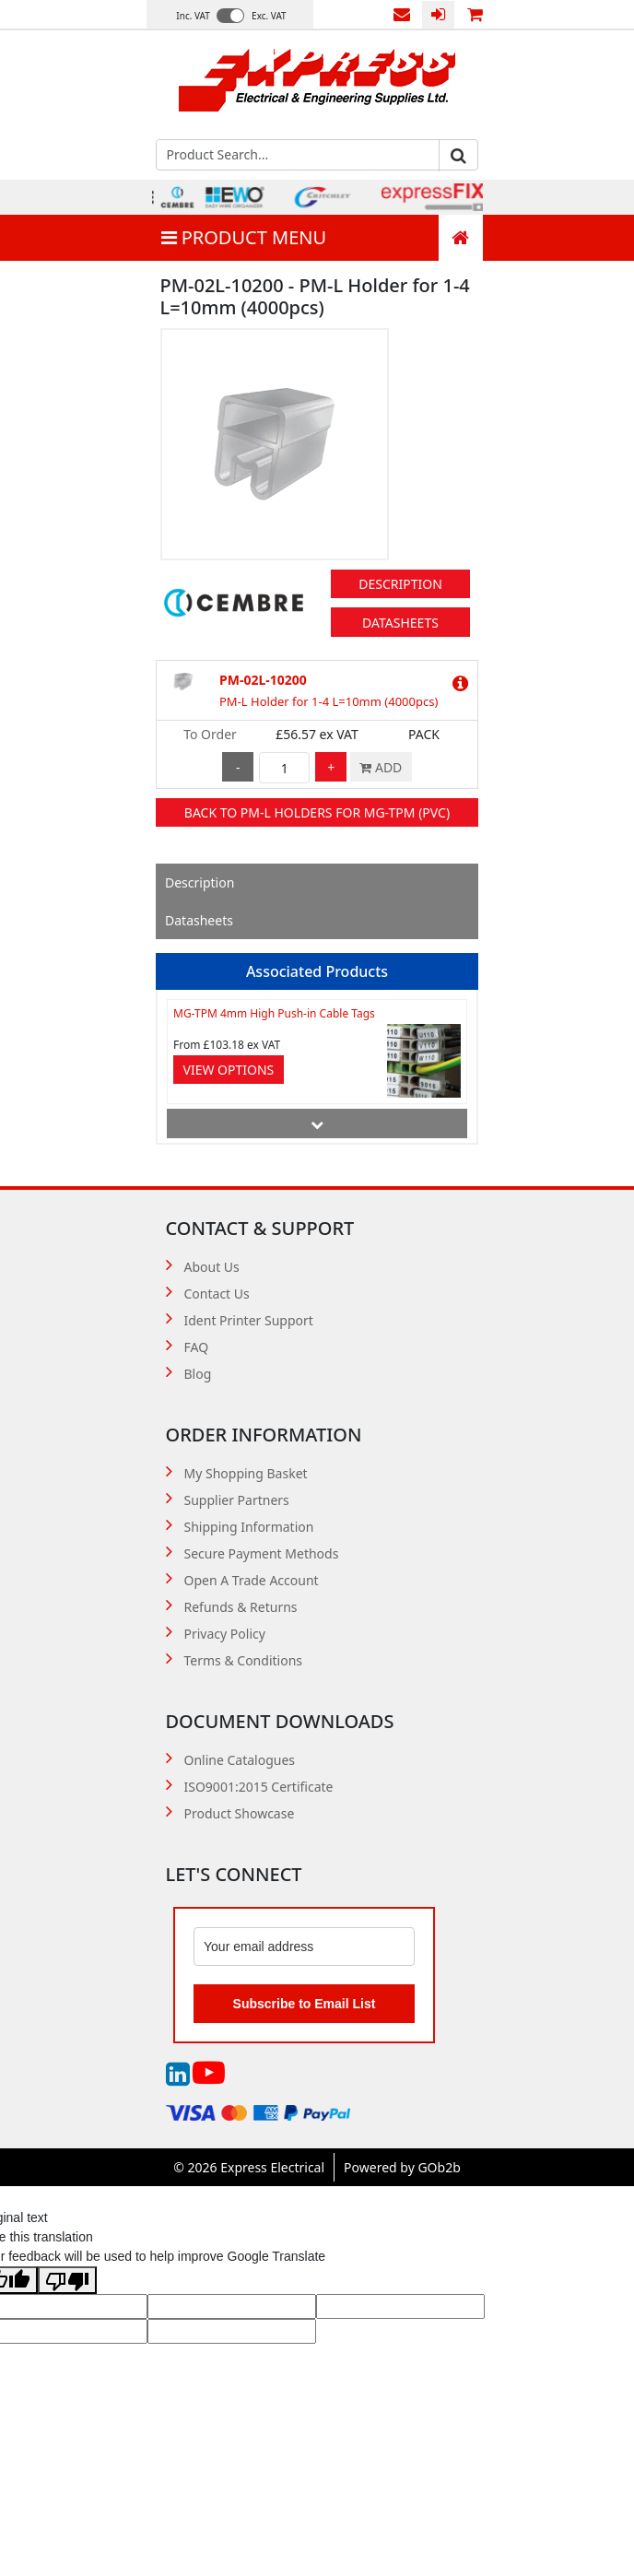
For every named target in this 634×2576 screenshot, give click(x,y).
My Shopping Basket (246, 1473)
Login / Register (438, 15)
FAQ (196, 1347)
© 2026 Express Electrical (248, 2167)
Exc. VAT (269, 15)
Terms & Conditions (243, 1660)
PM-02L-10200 (263, 679)
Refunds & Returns (241, 1607)
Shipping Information (249, 1526)
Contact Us (401, 15)
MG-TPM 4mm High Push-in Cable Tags (274, 1013)
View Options (229, 1069)
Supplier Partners (236, 1500)
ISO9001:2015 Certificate (259, 1786)
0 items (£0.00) (475, 15)
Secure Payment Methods (261, 1553)
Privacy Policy (224, 1633)
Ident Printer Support (248, 1320)
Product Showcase (239, 1813)
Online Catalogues (240, 1760)
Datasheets (400, 622)
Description (400, 584)
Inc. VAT (193, 15)
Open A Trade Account (251, 1580)
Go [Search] (458, 155)
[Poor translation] (67, 2280)
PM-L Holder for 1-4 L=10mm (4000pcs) (328, 701)
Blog (198, 1373)
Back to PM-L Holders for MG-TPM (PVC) (317, 812)
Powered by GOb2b (402, 2167)
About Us (212, 1267)
